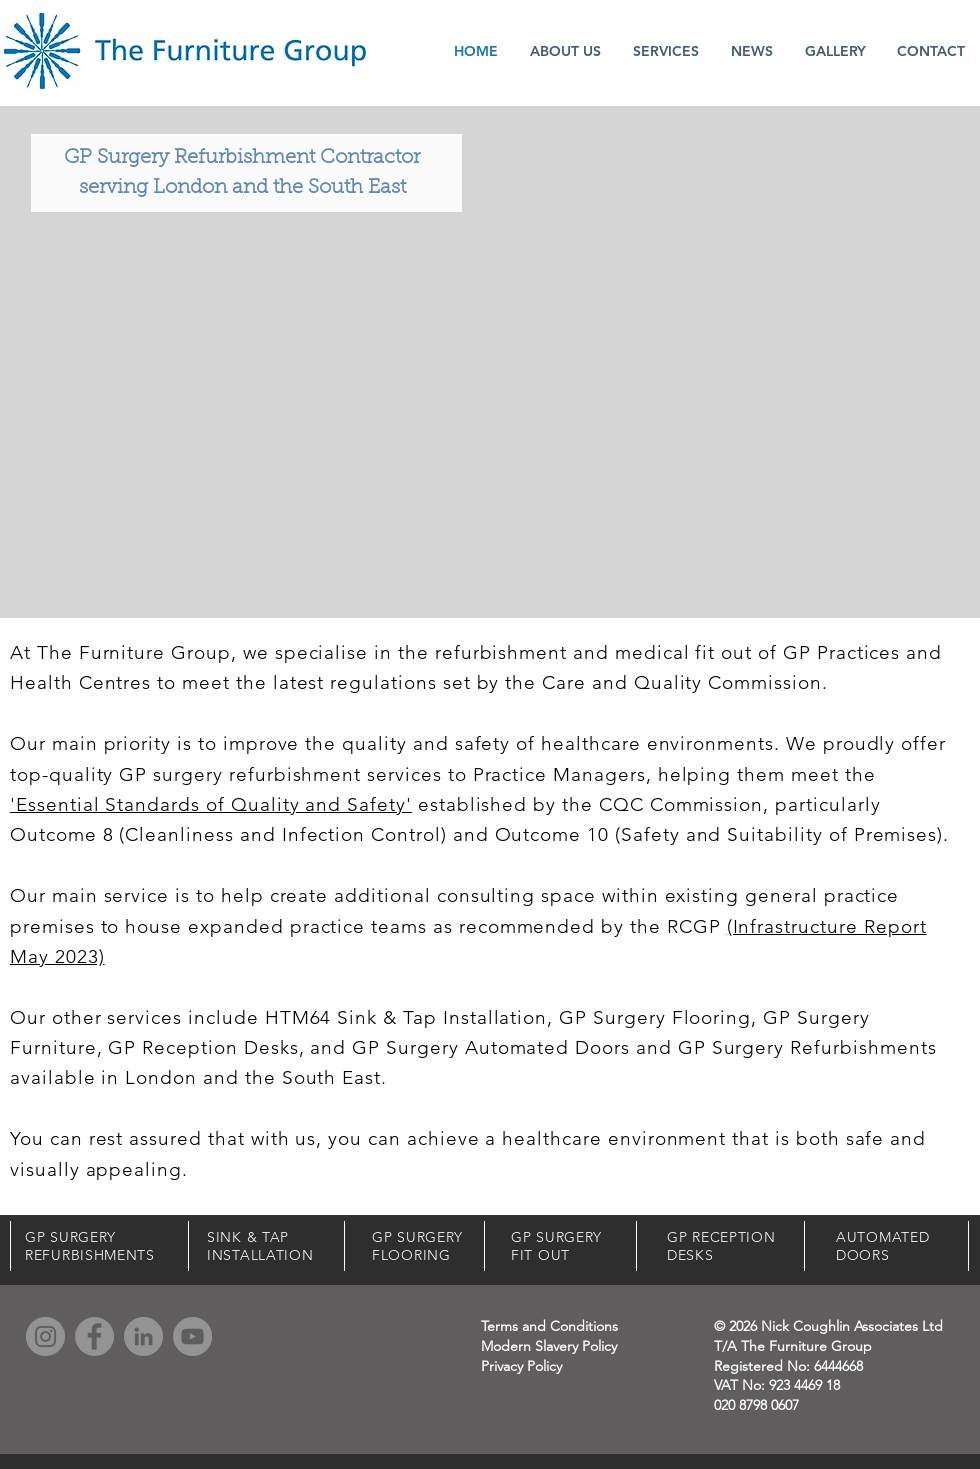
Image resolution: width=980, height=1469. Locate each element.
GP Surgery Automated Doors (491, 1047)
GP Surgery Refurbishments (807, 1047)
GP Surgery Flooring (655, 1017)
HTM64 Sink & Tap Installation (406, 1017)
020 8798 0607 (756, 1405)
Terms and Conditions (549, 1326)
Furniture (53, 1047)
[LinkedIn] (143, 1336)
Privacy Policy (521, 1366)
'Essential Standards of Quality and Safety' (211, 804)
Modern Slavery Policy (549, 1346)
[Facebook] (94, 1336)
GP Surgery (816, 1017)
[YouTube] (192, 1336)
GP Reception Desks (203, 1047)
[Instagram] (45, 1336)
